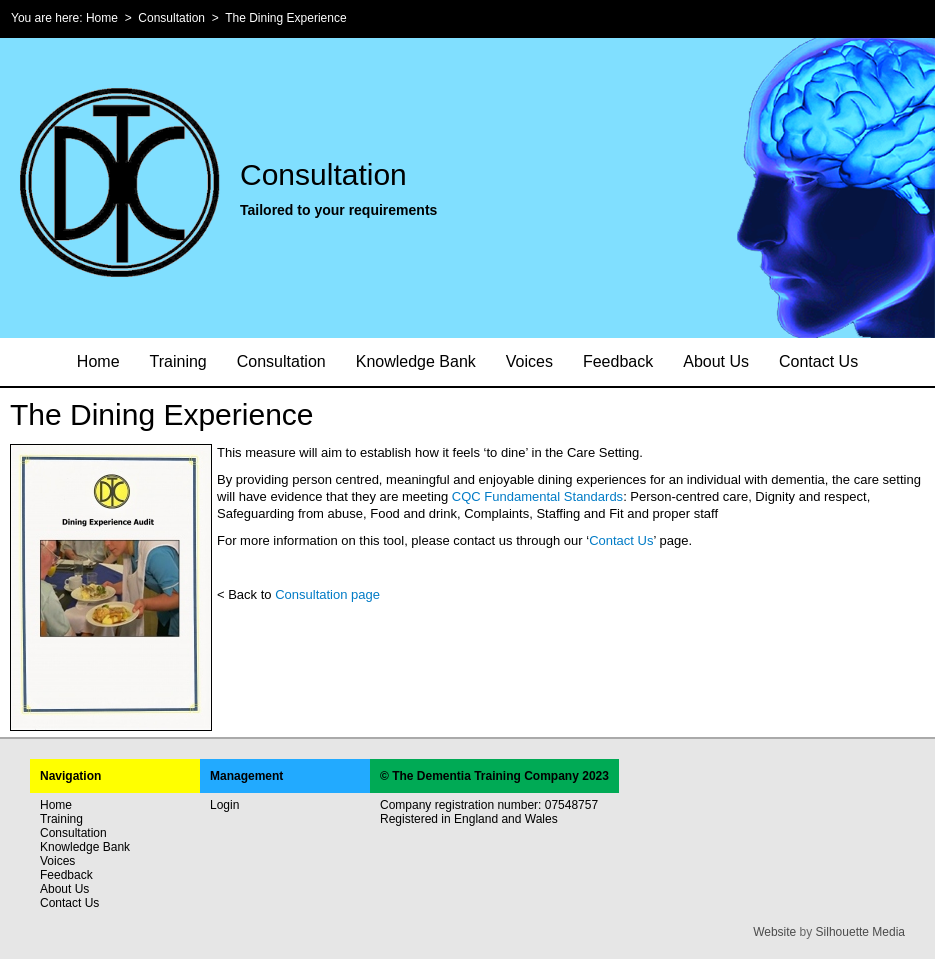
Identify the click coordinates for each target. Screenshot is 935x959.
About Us (716, 361)
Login (224, 805)
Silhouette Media (860, 932)
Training (178, 361)
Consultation (171, 18)
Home (102, 18)
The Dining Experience (285, 18)
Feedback (618, 361)
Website (774, 932)
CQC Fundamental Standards (537, 496)
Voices (529, 361)
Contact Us (818, 361)
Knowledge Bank (416, 361)
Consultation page (327, 594)
